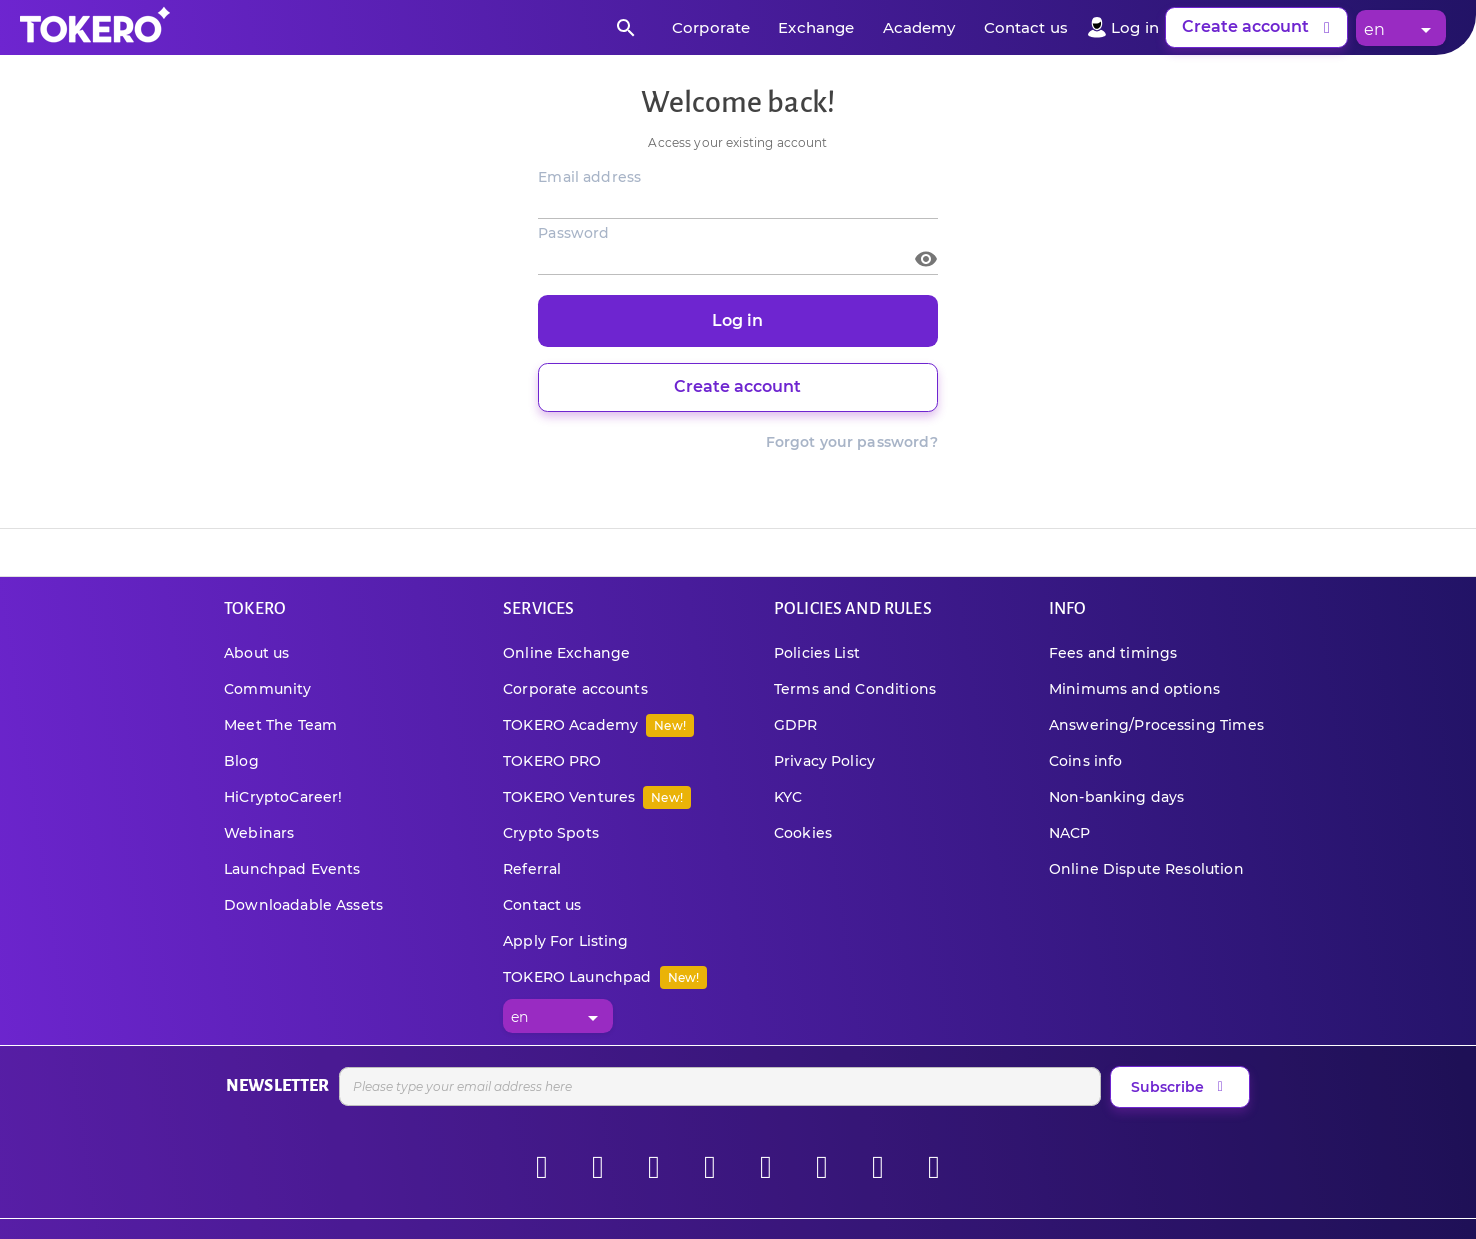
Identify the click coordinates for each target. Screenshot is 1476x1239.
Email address (589, 177)
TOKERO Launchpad (605, 977)
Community (267, 689)
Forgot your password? (852, 442)
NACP (1070, 833)
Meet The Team (280, 725)
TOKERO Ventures (597, 797)
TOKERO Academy (598, 725)
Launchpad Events (292, 869)
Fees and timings (1113, 653)
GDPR (796, 725)
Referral (532, 869)
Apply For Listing (566, 941)
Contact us (1026, 27)
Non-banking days (1116, 797)
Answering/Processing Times (1156, 725)
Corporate (711, 27)
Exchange (816, 27)
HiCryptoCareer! (283, 797)
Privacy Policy (824, 761)
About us (256, 653)
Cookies (803, 833)
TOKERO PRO (552, 761)
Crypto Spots (551, 833)
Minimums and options (1134, 689)
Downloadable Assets (303, 905)
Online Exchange (566, 653)
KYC (788, 797)
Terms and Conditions (855, 689)
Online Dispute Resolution (1146, 869)
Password (573, 233)
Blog (241, 761)
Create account (1259, 28)
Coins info (1086, 761)
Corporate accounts (575, 689)
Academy (919, 27)
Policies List (817, 653)
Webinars (259, 833)
